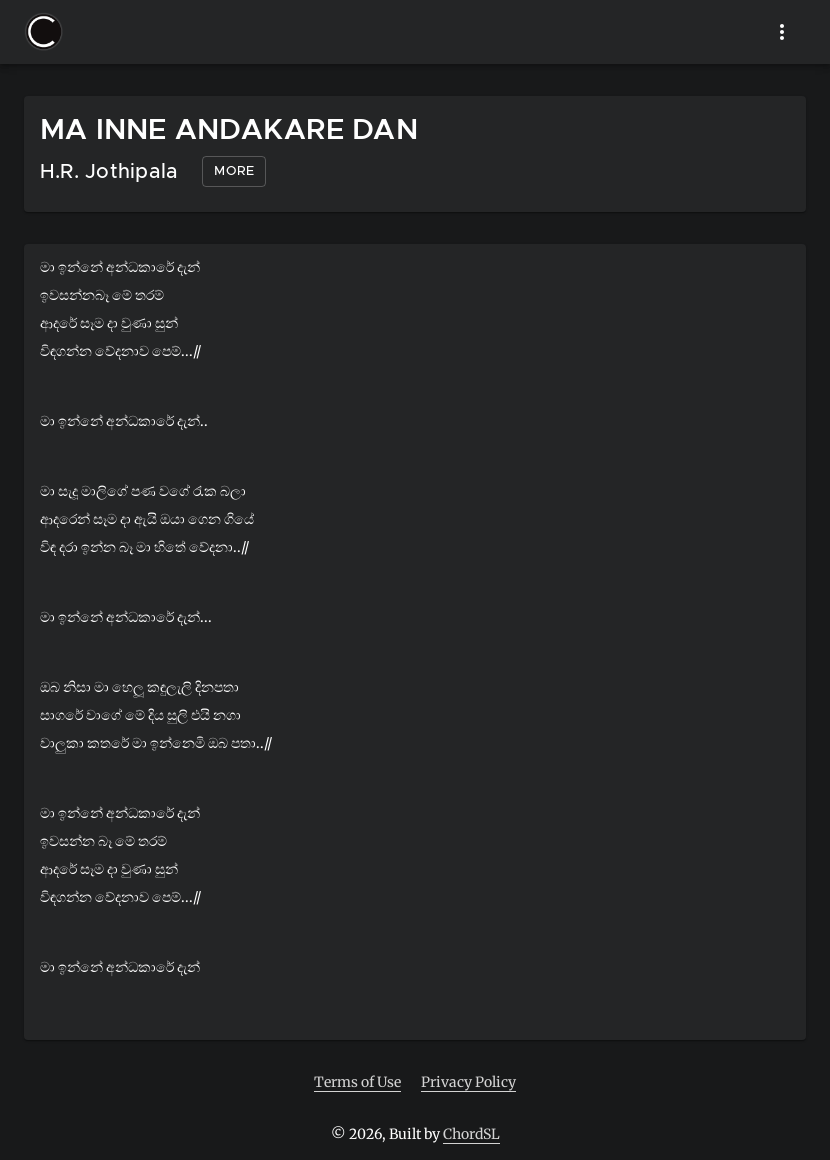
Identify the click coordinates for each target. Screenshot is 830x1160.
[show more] (782, 32)
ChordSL (471, 1134)
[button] (44, 32)
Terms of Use (357, 1082)
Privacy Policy (468, 1082)
